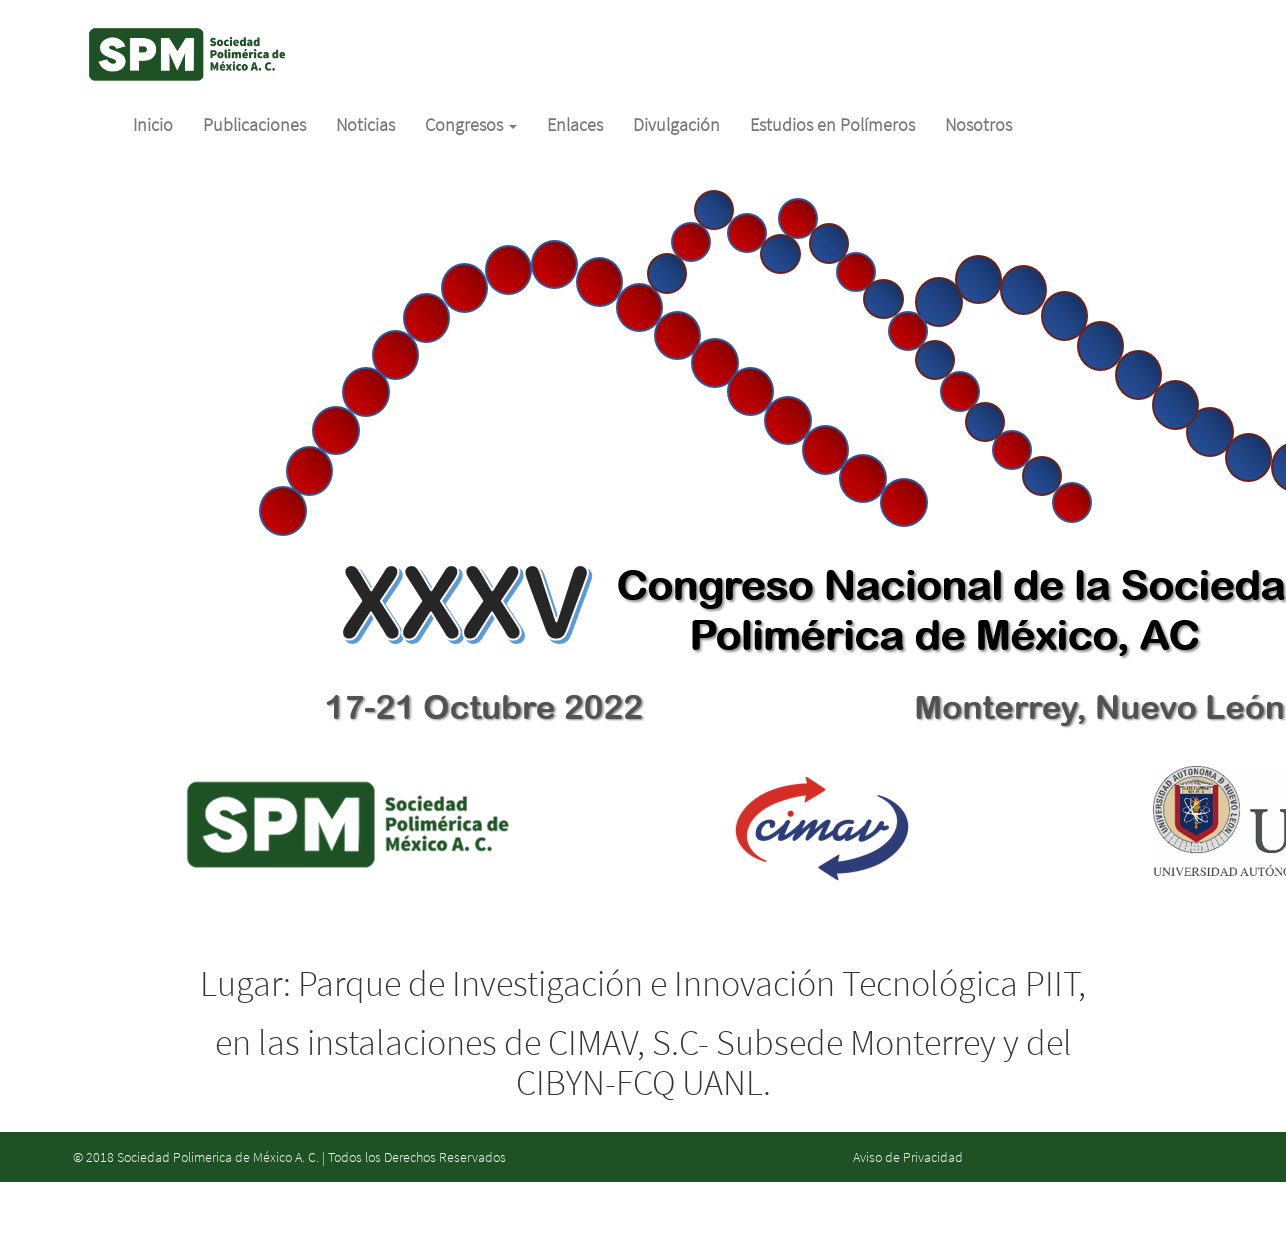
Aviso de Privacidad (908, 1157)
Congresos (471, 124)
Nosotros (978, 124)
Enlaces (575, 124)
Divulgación (676, 124)
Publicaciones (254, 124)
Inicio (153, 124)
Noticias (365, 124)
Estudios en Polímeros (832, 124)
